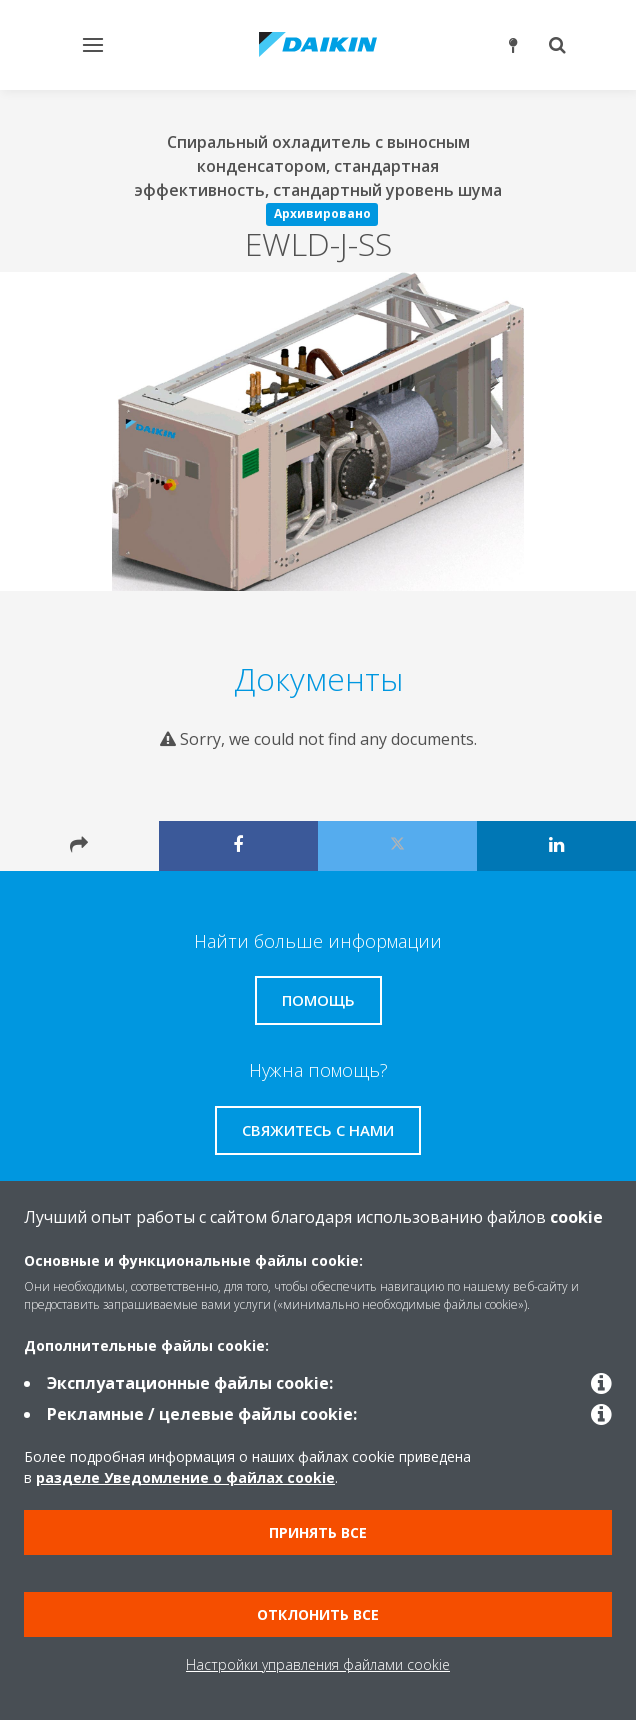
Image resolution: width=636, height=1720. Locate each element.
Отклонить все (318, 1614)
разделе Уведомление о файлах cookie (185, 1477)
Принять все (318, 1532)
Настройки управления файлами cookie (318, 1664)
